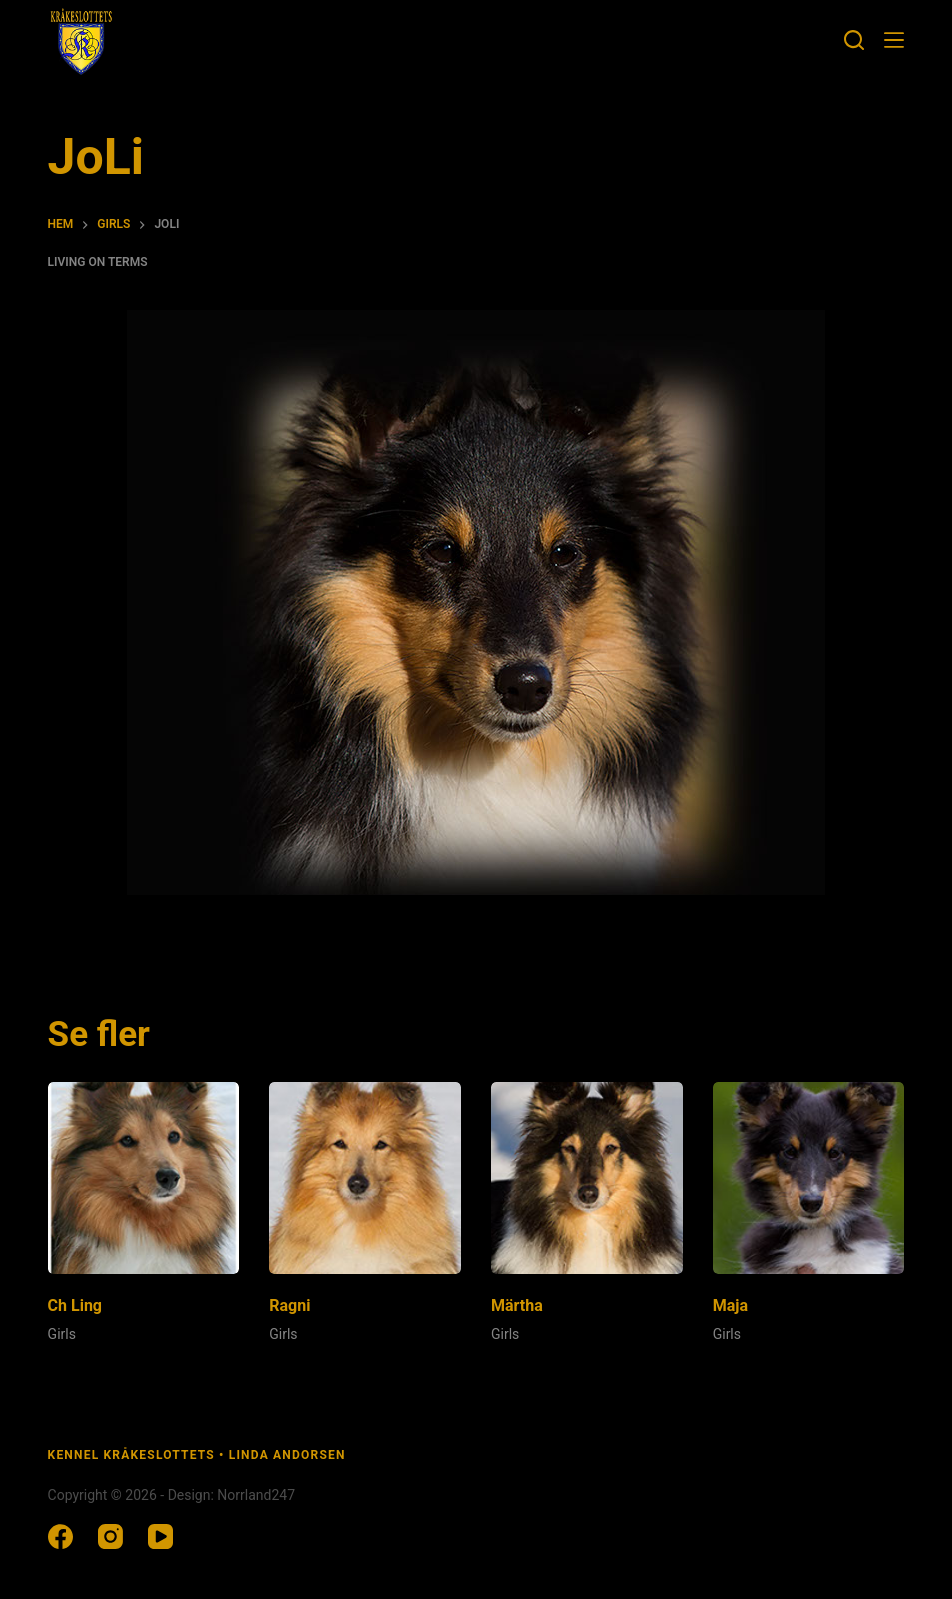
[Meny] (894, 40)
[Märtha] (587, 1178)
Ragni (289, 1305)
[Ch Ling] (144, 1178)
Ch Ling (75, 1305)
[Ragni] (365, 1178)
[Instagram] (110, 1536)
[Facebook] (60, 1536)
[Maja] (809, 1178)
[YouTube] (160, 1536)
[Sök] (854, 40)
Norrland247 (256, 1495)
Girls (62, 1334)
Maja (730, 1305)
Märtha (517, 1305)
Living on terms (98, 262)
